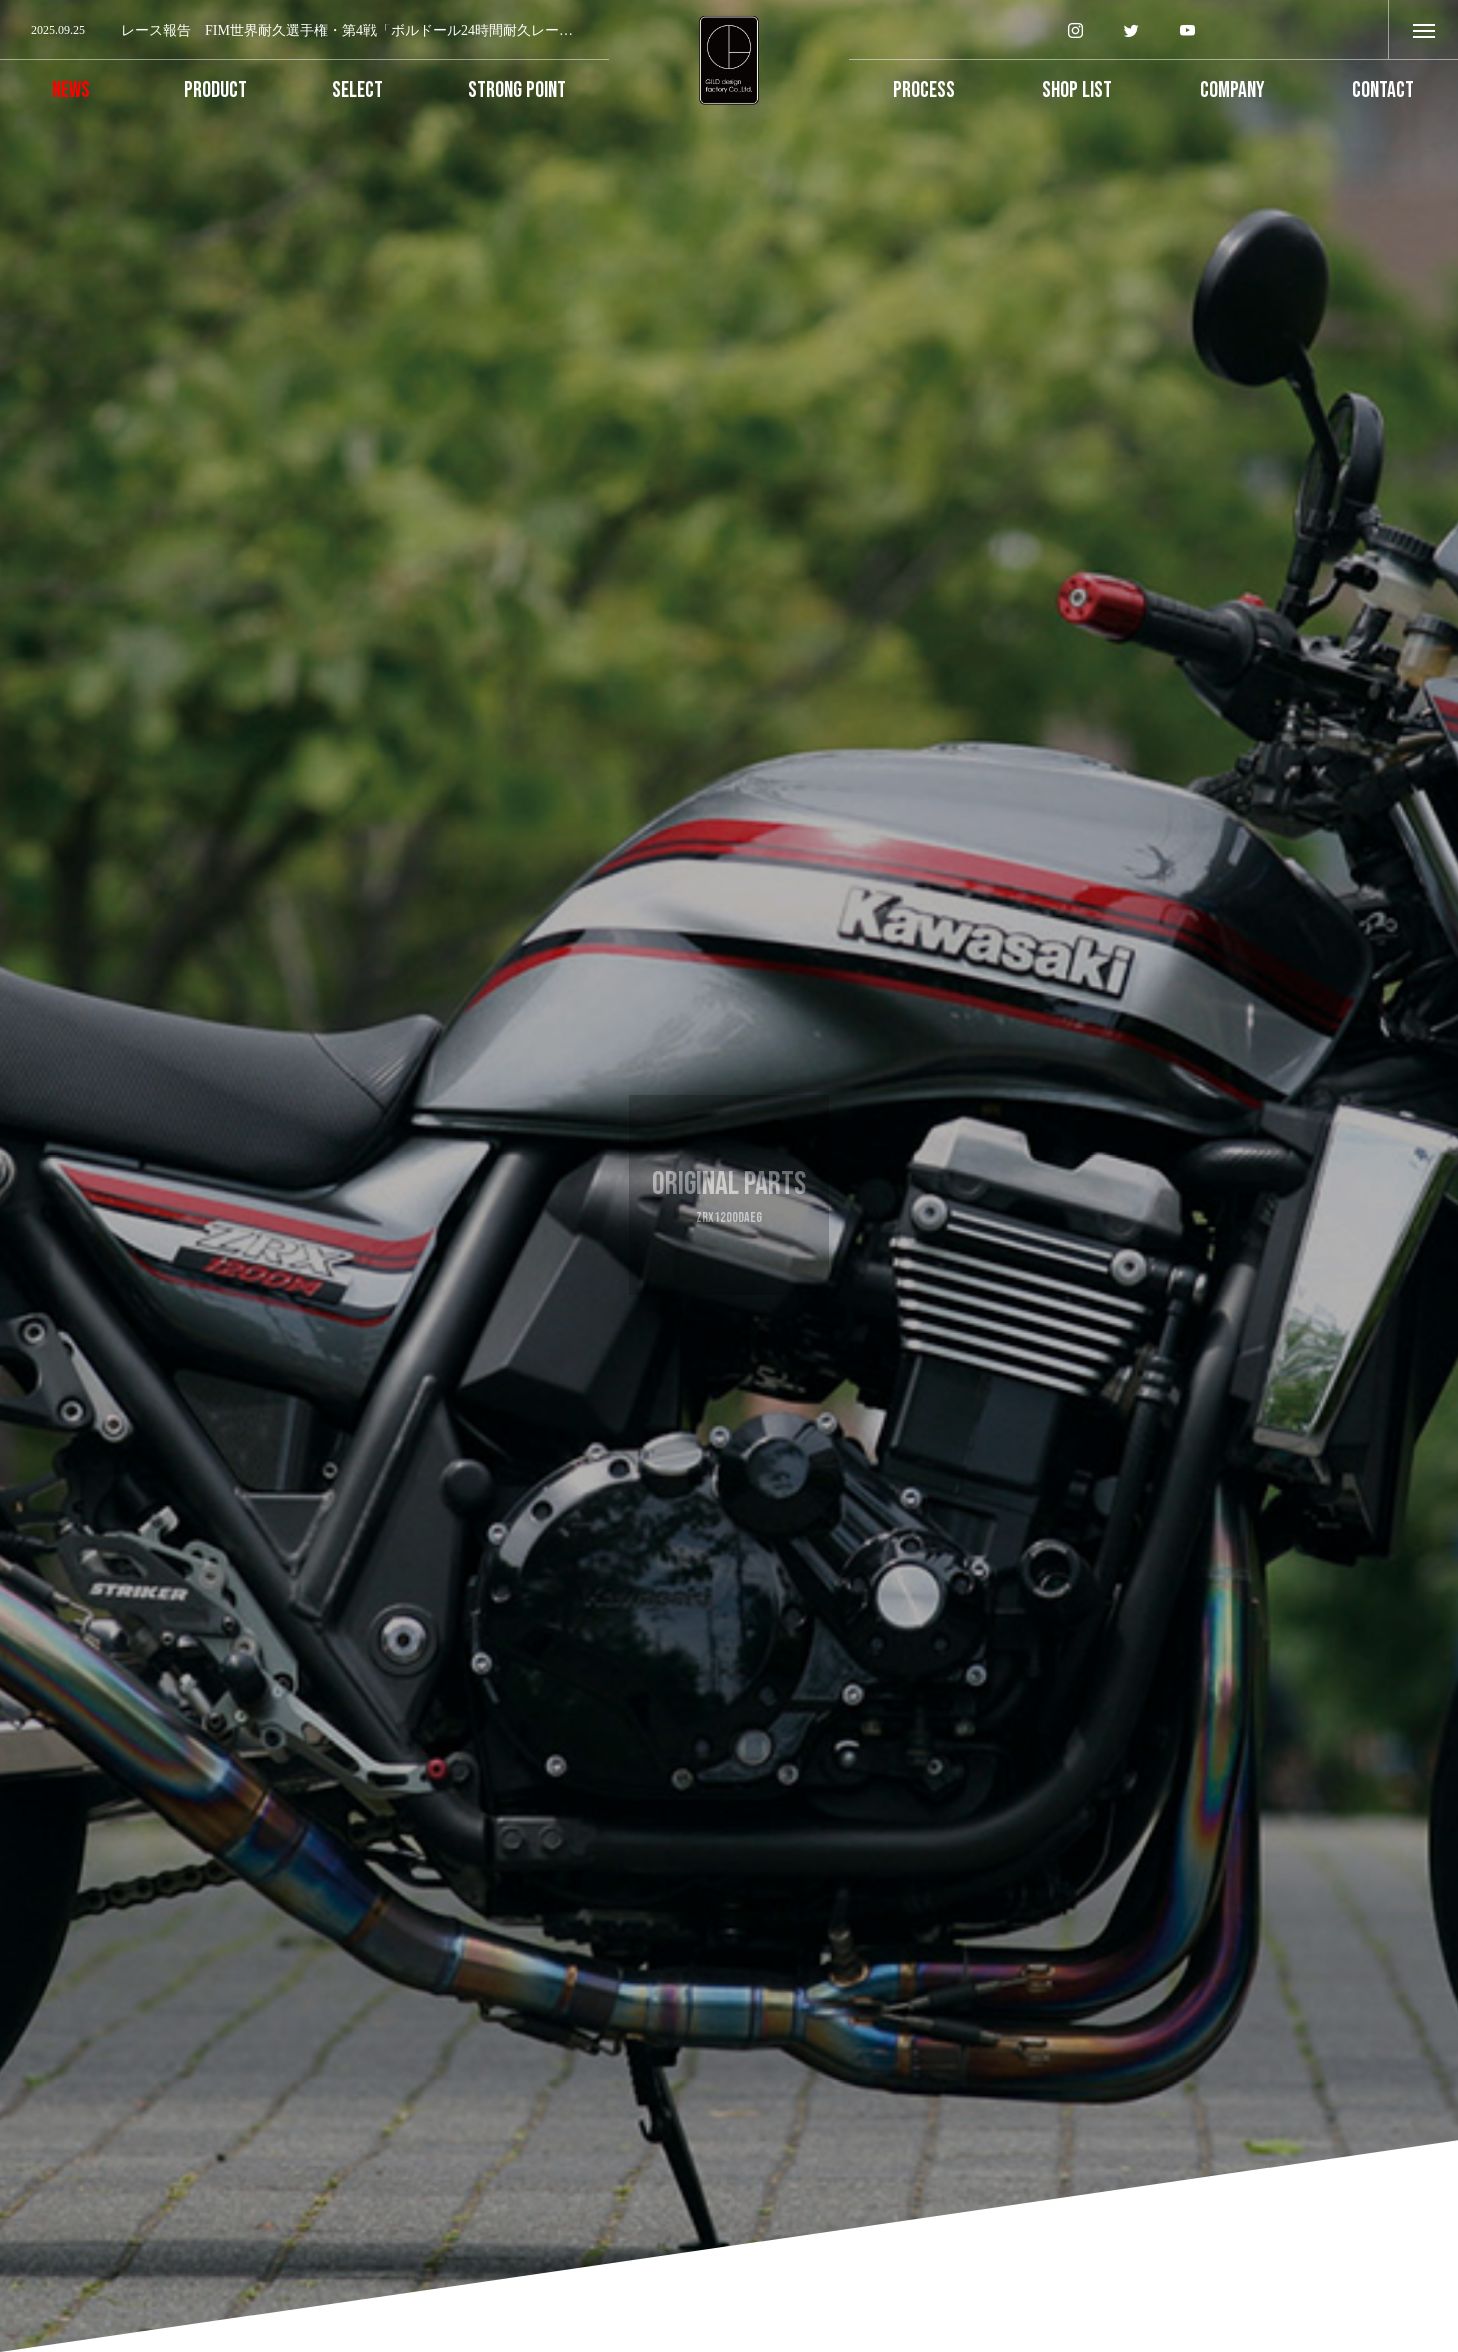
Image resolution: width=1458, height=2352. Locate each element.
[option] (304, 31)
